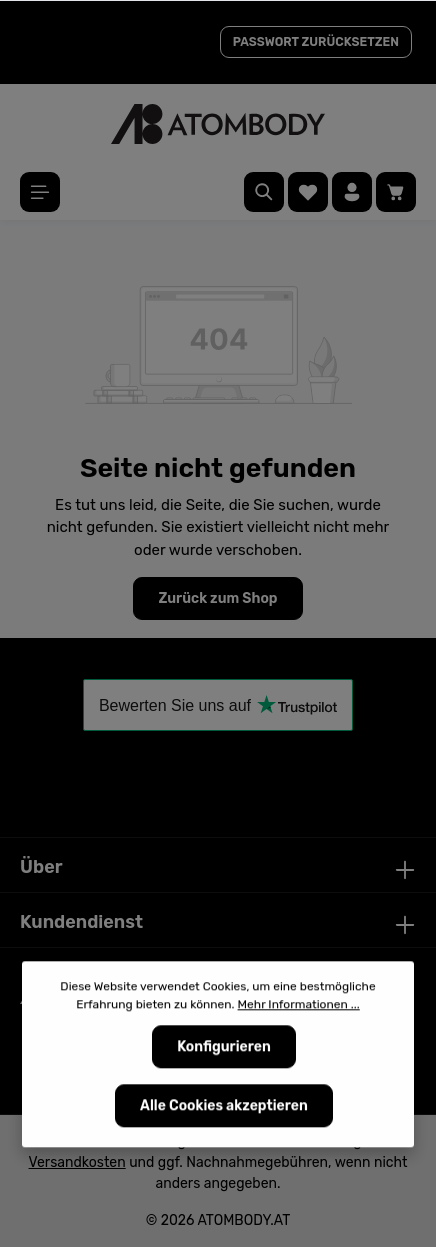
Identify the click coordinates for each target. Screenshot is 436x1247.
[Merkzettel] (308, 192)
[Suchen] (264, 192)
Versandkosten (77, 1162)
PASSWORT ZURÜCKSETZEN (316, 42)
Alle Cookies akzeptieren (224, 1107)
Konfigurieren (224, 1048)
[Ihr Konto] (352, 192)
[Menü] (40, 192)
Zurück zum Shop (217, 598)
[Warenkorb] (396, 192)
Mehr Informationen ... (299, 1006)
